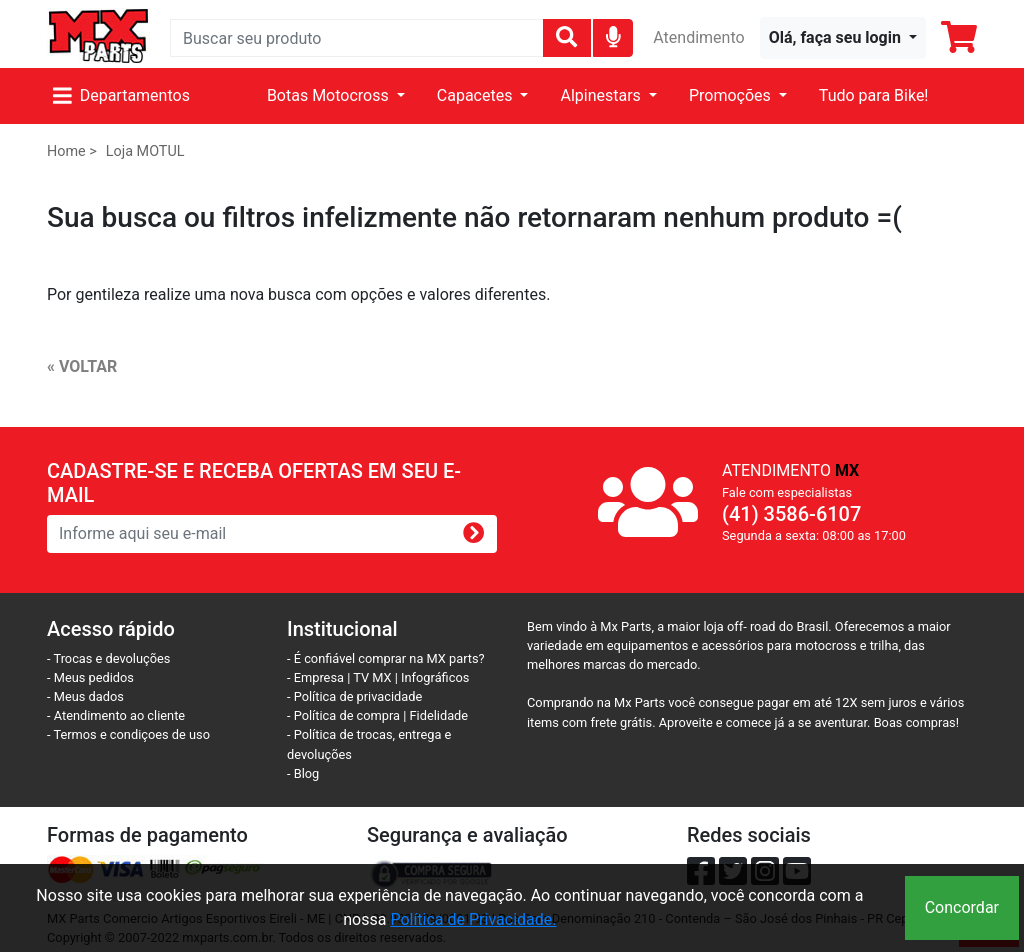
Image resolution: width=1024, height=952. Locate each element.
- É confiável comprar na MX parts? (386, 658)
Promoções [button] (732, 95)
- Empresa (315, 677)
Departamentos (121, 95)
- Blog (303, 773)
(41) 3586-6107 (791, 514)
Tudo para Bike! (874, 95)
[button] (843, 38)
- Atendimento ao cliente (116, 715)
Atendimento (698, 37)
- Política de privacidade (354, 696)
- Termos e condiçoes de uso (128, 734)
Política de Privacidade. (473, 919)
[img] (613, 36)
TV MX (372, 677)
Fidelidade (439, 715)
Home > (72, 151)
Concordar (962, 907)
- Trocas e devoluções (108, 658)
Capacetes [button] (477, 95)
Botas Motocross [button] (330, 95)
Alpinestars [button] (602, 95)
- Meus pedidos (90, 677)
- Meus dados (85, 696)
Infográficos (435, 677)
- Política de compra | (348, 715)
